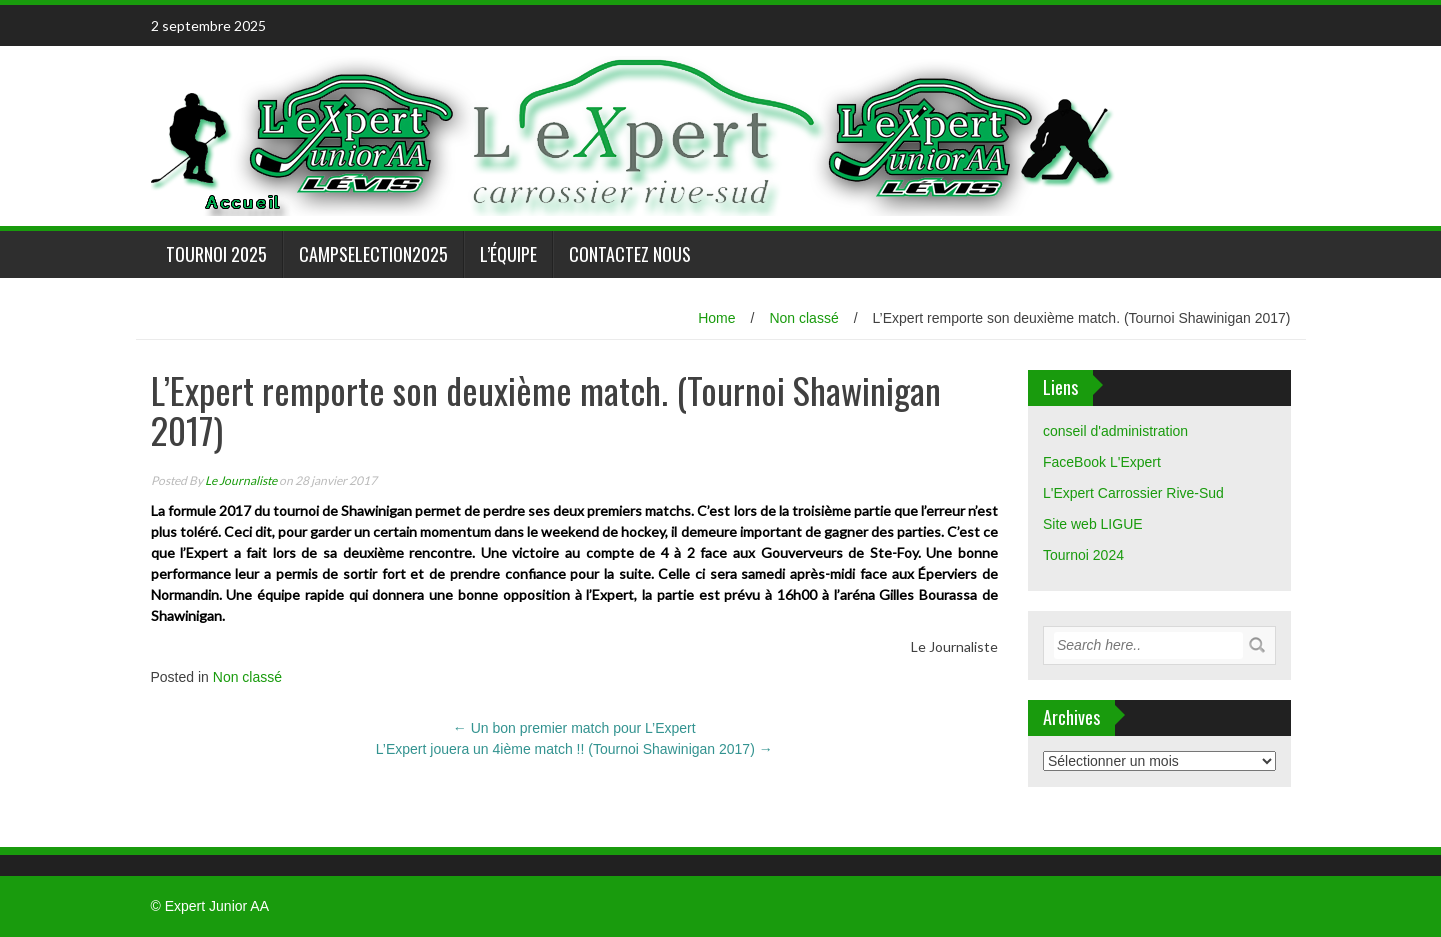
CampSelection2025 (373, 254)
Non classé (803, 318)
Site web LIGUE (1093, 524)
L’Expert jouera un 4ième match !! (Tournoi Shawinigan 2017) (574, 749)
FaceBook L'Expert (1102, 462)
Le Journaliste (241, 480)
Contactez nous (630, 254)
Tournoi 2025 (216, 254)
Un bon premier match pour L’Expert (574, 728)
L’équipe (508, 254)
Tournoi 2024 (1083, 555)
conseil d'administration (1115, 431)
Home (716, 318)
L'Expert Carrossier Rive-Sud (1133, 493)
